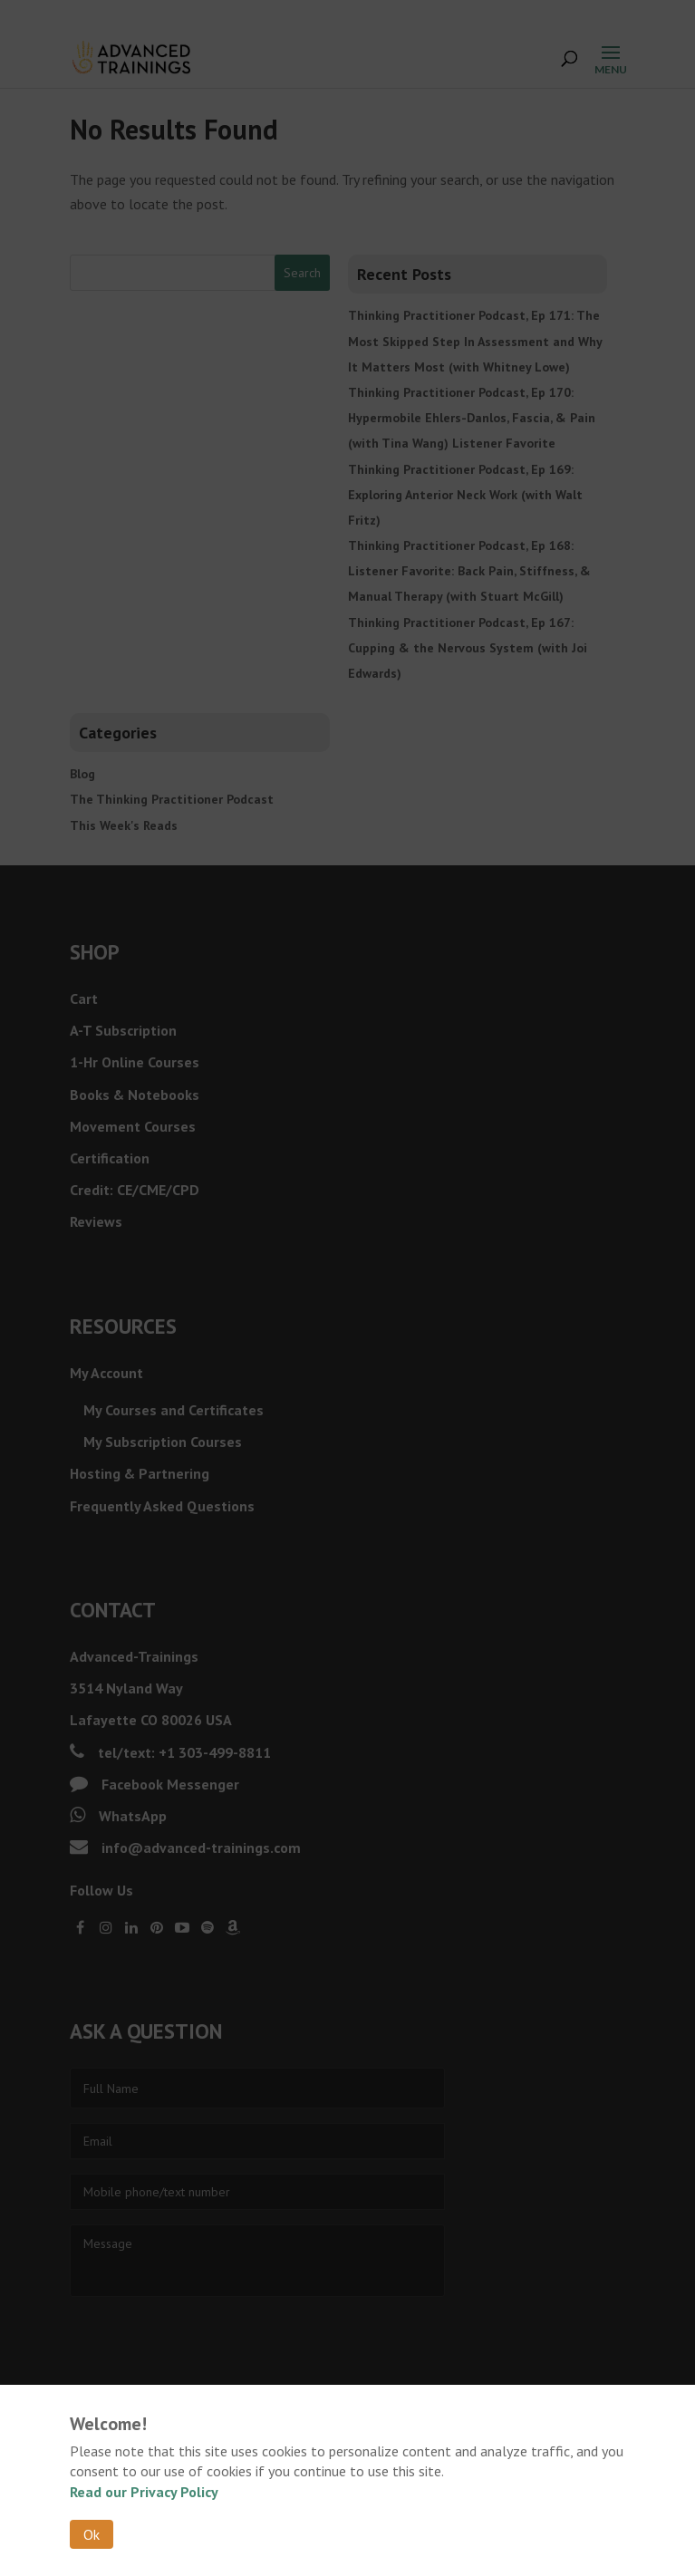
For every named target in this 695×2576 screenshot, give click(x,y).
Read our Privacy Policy (144, 2492)
